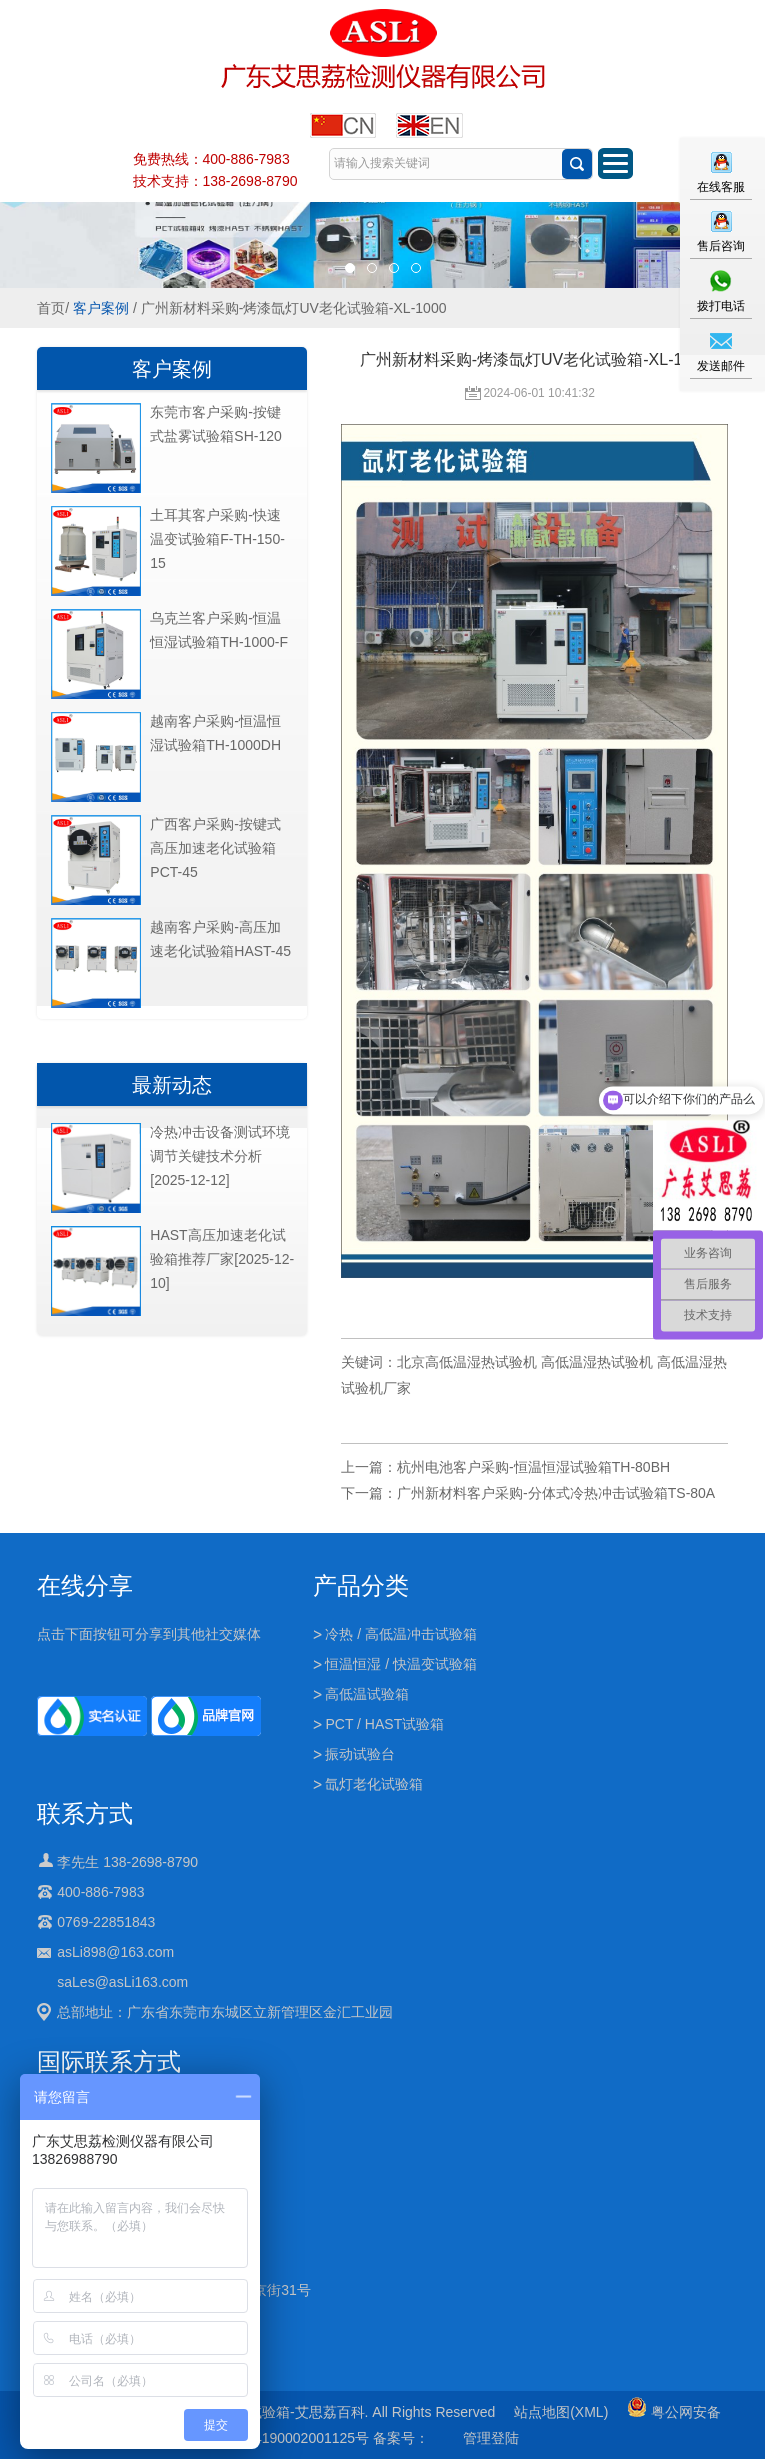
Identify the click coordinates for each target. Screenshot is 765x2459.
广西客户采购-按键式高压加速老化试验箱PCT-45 (215, 848)
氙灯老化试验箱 (374, 1784)
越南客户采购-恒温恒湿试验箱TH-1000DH (215, 733)
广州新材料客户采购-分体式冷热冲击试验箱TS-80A (556, 1493)
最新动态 (172, 1085)
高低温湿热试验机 (597, 1362)
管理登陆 (491, 2438)
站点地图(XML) (561, 2412)
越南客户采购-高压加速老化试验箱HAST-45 (220, 939)
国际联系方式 (109, 2061)
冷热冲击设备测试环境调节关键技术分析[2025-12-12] (220, 1156)
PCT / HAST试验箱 (384, 1724)
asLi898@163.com (115, 1952)
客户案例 (101, 308)
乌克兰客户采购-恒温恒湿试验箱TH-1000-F (219, 630)
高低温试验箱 (367, 1694)
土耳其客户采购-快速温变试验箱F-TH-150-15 (217, 539)
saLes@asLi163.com (122, 1982)
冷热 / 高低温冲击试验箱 (401, 1634)
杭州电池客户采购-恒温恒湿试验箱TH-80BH (533, 1467)
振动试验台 (360, 1754)
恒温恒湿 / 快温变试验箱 (401, 1664)
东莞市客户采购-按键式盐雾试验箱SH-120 (215, 424)
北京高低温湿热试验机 (467, 1362)
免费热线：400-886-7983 (211, 159)
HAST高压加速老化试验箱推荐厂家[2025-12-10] (222, 1259)
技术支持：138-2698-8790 (215, 181)
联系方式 (85, 1813)
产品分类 (361, 1585)
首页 (51, 308)
